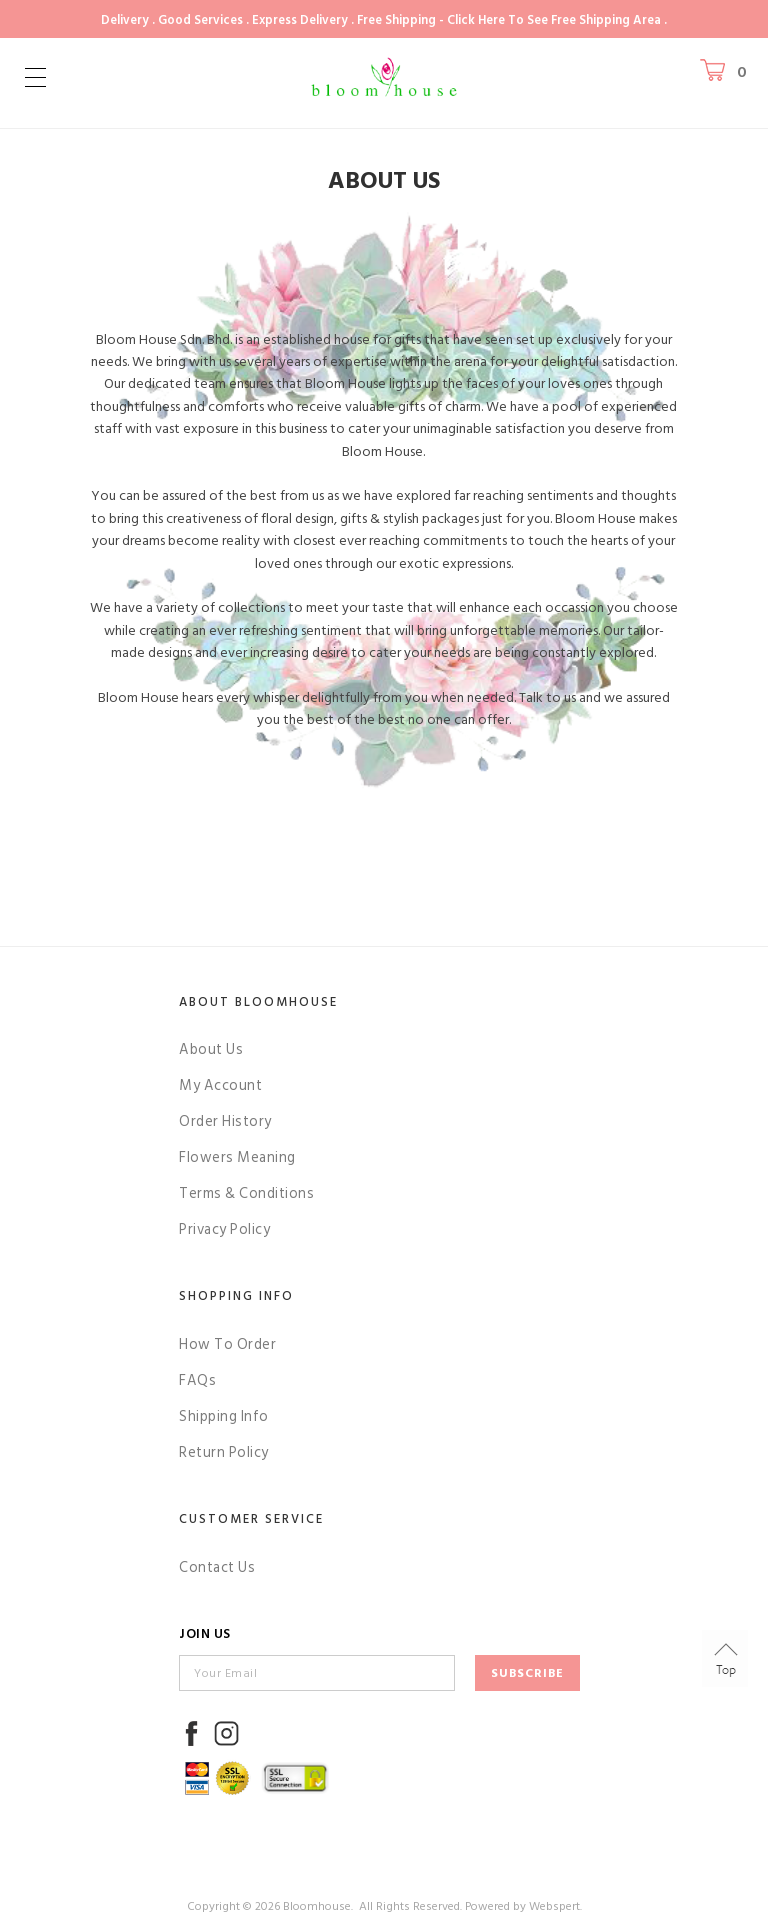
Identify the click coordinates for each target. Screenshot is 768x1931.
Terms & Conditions (246, 1193)
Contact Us (217, 1567)
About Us (211, 1049)
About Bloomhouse (258, 1002)
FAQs (197, 1380)
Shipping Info (224, 1416)
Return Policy (224, 1452)
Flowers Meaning (237, 1157)
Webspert (554, 1906)
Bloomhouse (317, 1906)
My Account (220, 1085)
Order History (225, 1121)
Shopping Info (236, 1296)
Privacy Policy (224, 1229)
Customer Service (251, 1519)
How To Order (227, 1344)
